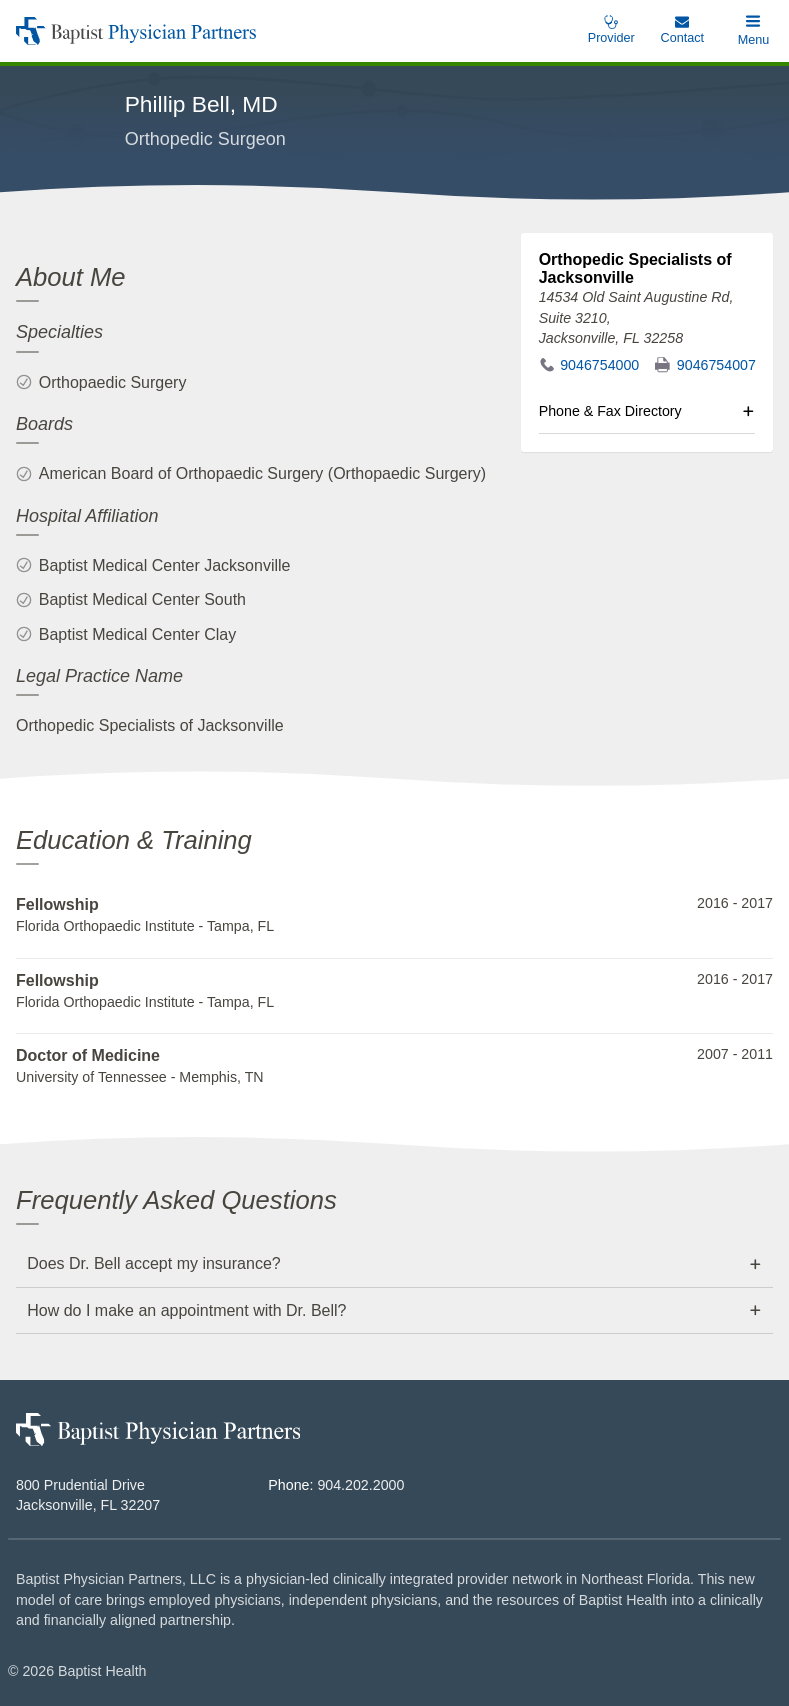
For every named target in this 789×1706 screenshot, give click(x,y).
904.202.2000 (360, 1485)
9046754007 (716, 365)
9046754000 (599, 365)
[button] (753, 31)
